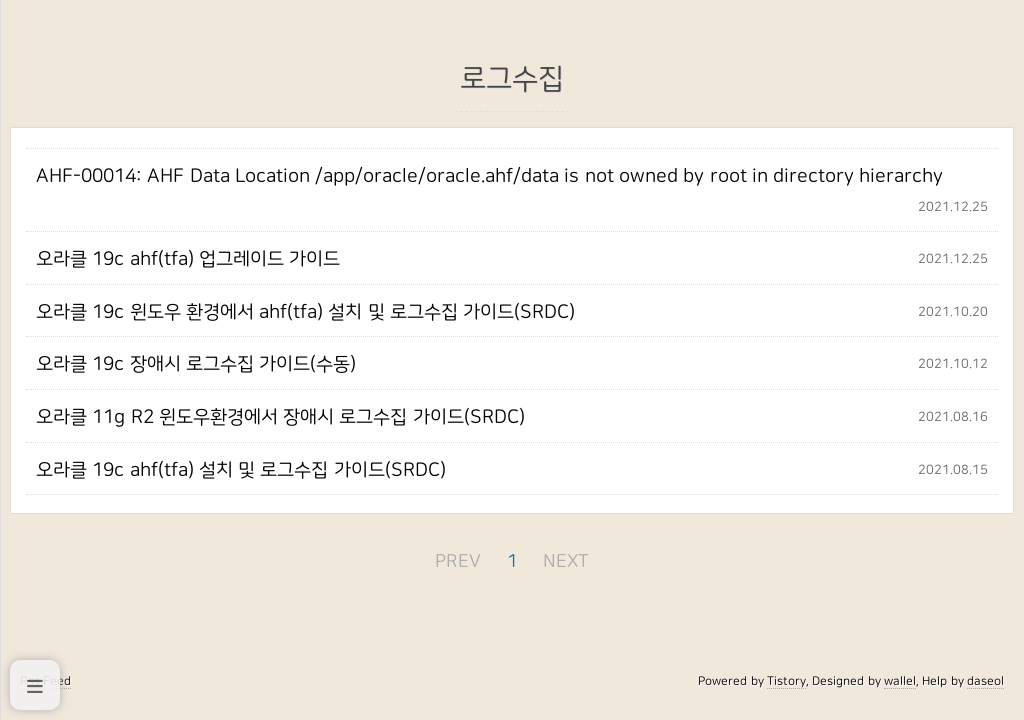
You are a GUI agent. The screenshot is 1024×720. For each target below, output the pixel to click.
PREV (458, 561)
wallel (900, 681)
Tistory (786, 681)
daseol (985, 681)
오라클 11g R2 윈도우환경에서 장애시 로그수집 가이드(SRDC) (280, 417)
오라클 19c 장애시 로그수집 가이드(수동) (196, 364)
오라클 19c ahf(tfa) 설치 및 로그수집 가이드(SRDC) (241, 470)
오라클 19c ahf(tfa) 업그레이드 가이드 (188, 259)
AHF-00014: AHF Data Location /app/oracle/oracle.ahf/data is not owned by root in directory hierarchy (489, 176)
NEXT (566, 561)
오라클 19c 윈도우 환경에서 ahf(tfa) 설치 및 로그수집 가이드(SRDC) (305, 312)
